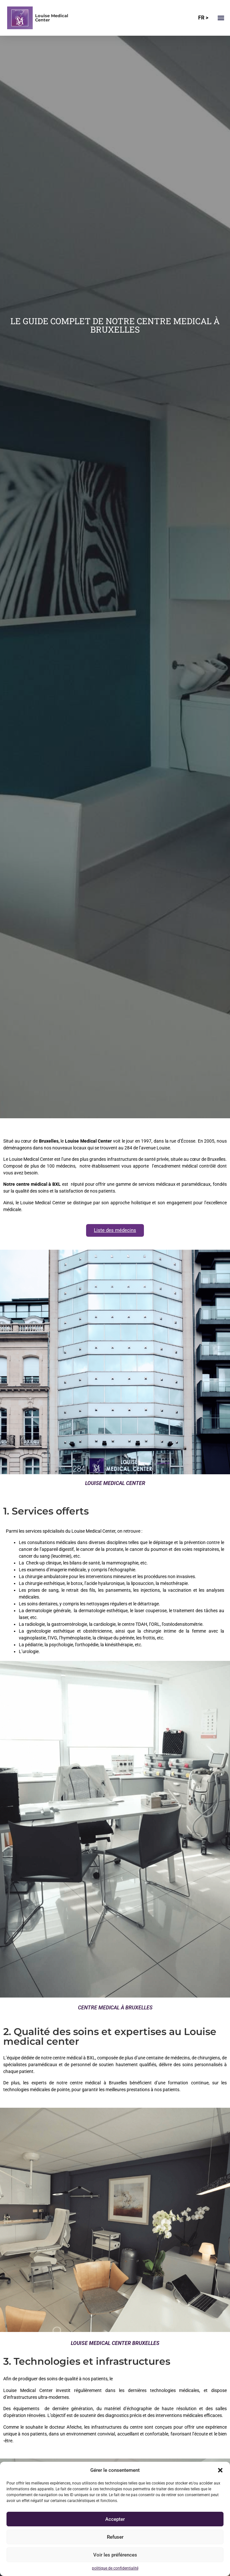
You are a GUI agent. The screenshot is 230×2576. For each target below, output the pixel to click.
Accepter (115, 2519)
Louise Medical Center (51, 17)
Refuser (115, 2537)
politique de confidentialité (115, 2568)
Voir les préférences (115, 2555)
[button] (220, 2470)
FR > (203, 18)
